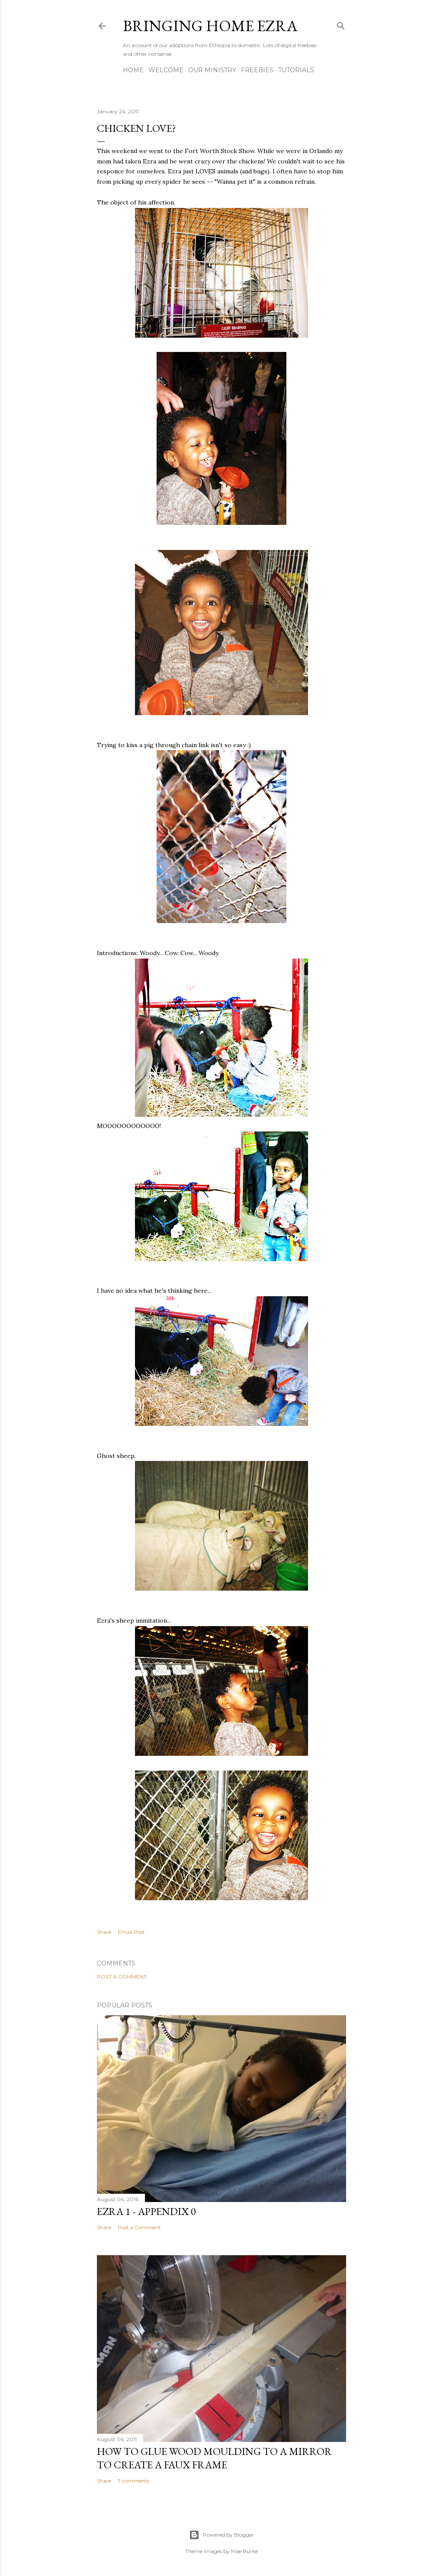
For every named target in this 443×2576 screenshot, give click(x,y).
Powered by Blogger (221, 2535)
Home (133, 70)
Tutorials (296, 70)
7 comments (133, 2480)
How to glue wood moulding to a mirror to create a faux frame (214, 2458)
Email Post (131, 1932)
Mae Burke (244, 2551)
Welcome (165, 70)
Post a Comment (122, 1976)
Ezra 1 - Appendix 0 (146, 2211)
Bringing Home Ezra (210, 26)
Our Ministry (212, 70)
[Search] (341, 24)
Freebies (257, 70)
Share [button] (104, 1932)
